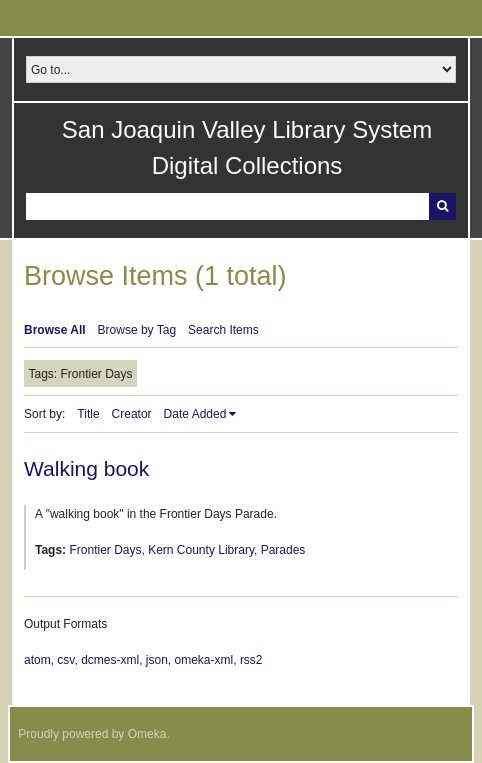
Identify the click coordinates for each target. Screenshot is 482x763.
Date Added (195, 414)
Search (442, 206)
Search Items (223, 330)
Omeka (147, 734)
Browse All (55, 330)
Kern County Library (201, 550)
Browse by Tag (137, 330)
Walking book (86, 468)
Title (88, 414)
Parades (283, 550)
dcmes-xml (110, 660)
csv (65, 660)
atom (37, 660)
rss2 (251, 660)
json (157, 660)
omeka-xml (204, 660)
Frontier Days (105, 550)
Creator (132, 414)
